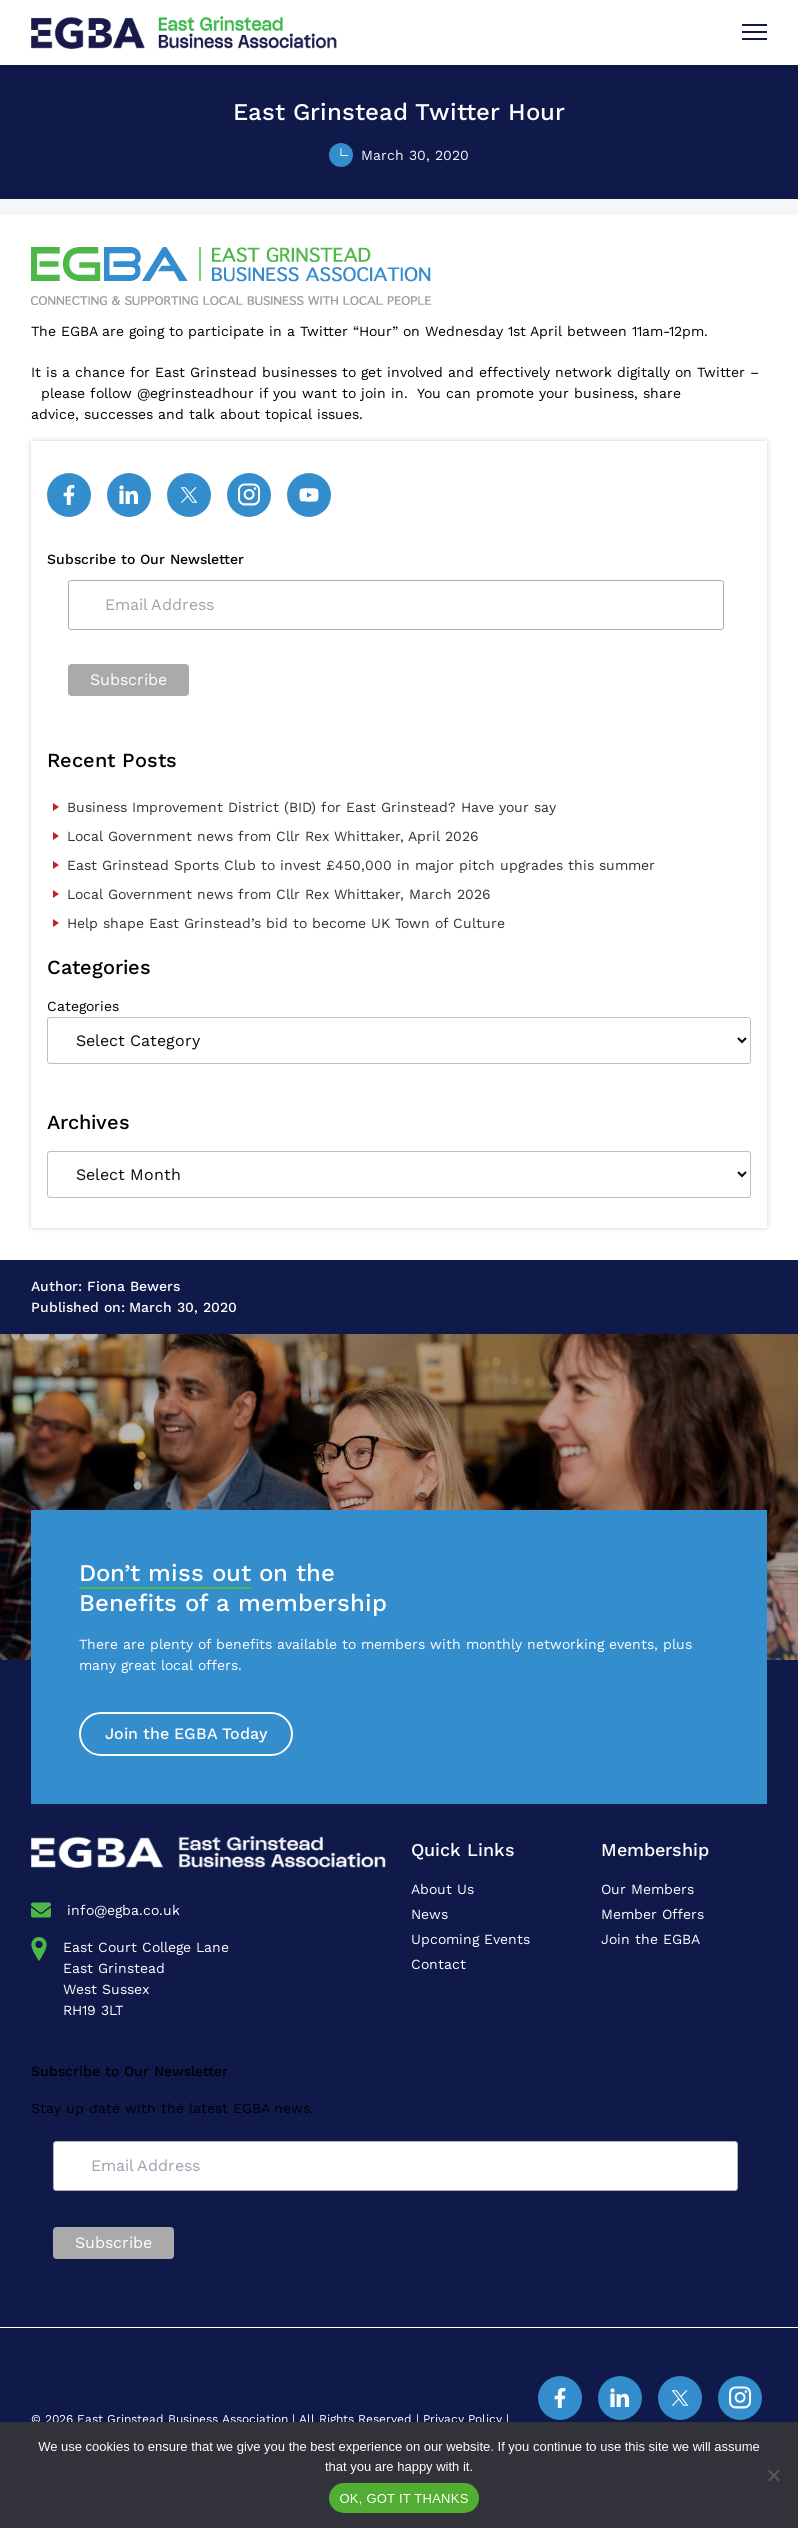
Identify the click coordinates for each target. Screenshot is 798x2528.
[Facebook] (69, 495)
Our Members (647, 1889)
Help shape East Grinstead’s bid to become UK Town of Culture (286, 923)
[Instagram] (249, 495)
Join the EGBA (650, 1939)
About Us (442, 1889)
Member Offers (652, 1914)
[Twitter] (189, 495)
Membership (655, 1849)
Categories (83, 1006)
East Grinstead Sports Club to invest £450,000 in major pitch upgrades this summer (361, 865)
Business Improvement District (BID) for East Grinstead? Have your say (311, 807)
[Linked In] (129, 495)
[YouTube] (309, 495)
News (429, 1914)
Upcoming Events (470, 1939)
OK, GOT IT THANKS (403, 2498)
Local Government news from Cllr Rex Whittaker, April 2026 (273, 836)
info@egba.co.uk (123, 1910)
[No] (773, 2475)
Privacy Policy (462, 2419)
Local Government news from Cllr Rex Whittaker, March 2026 (279, 894)
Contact (438, 1964)
